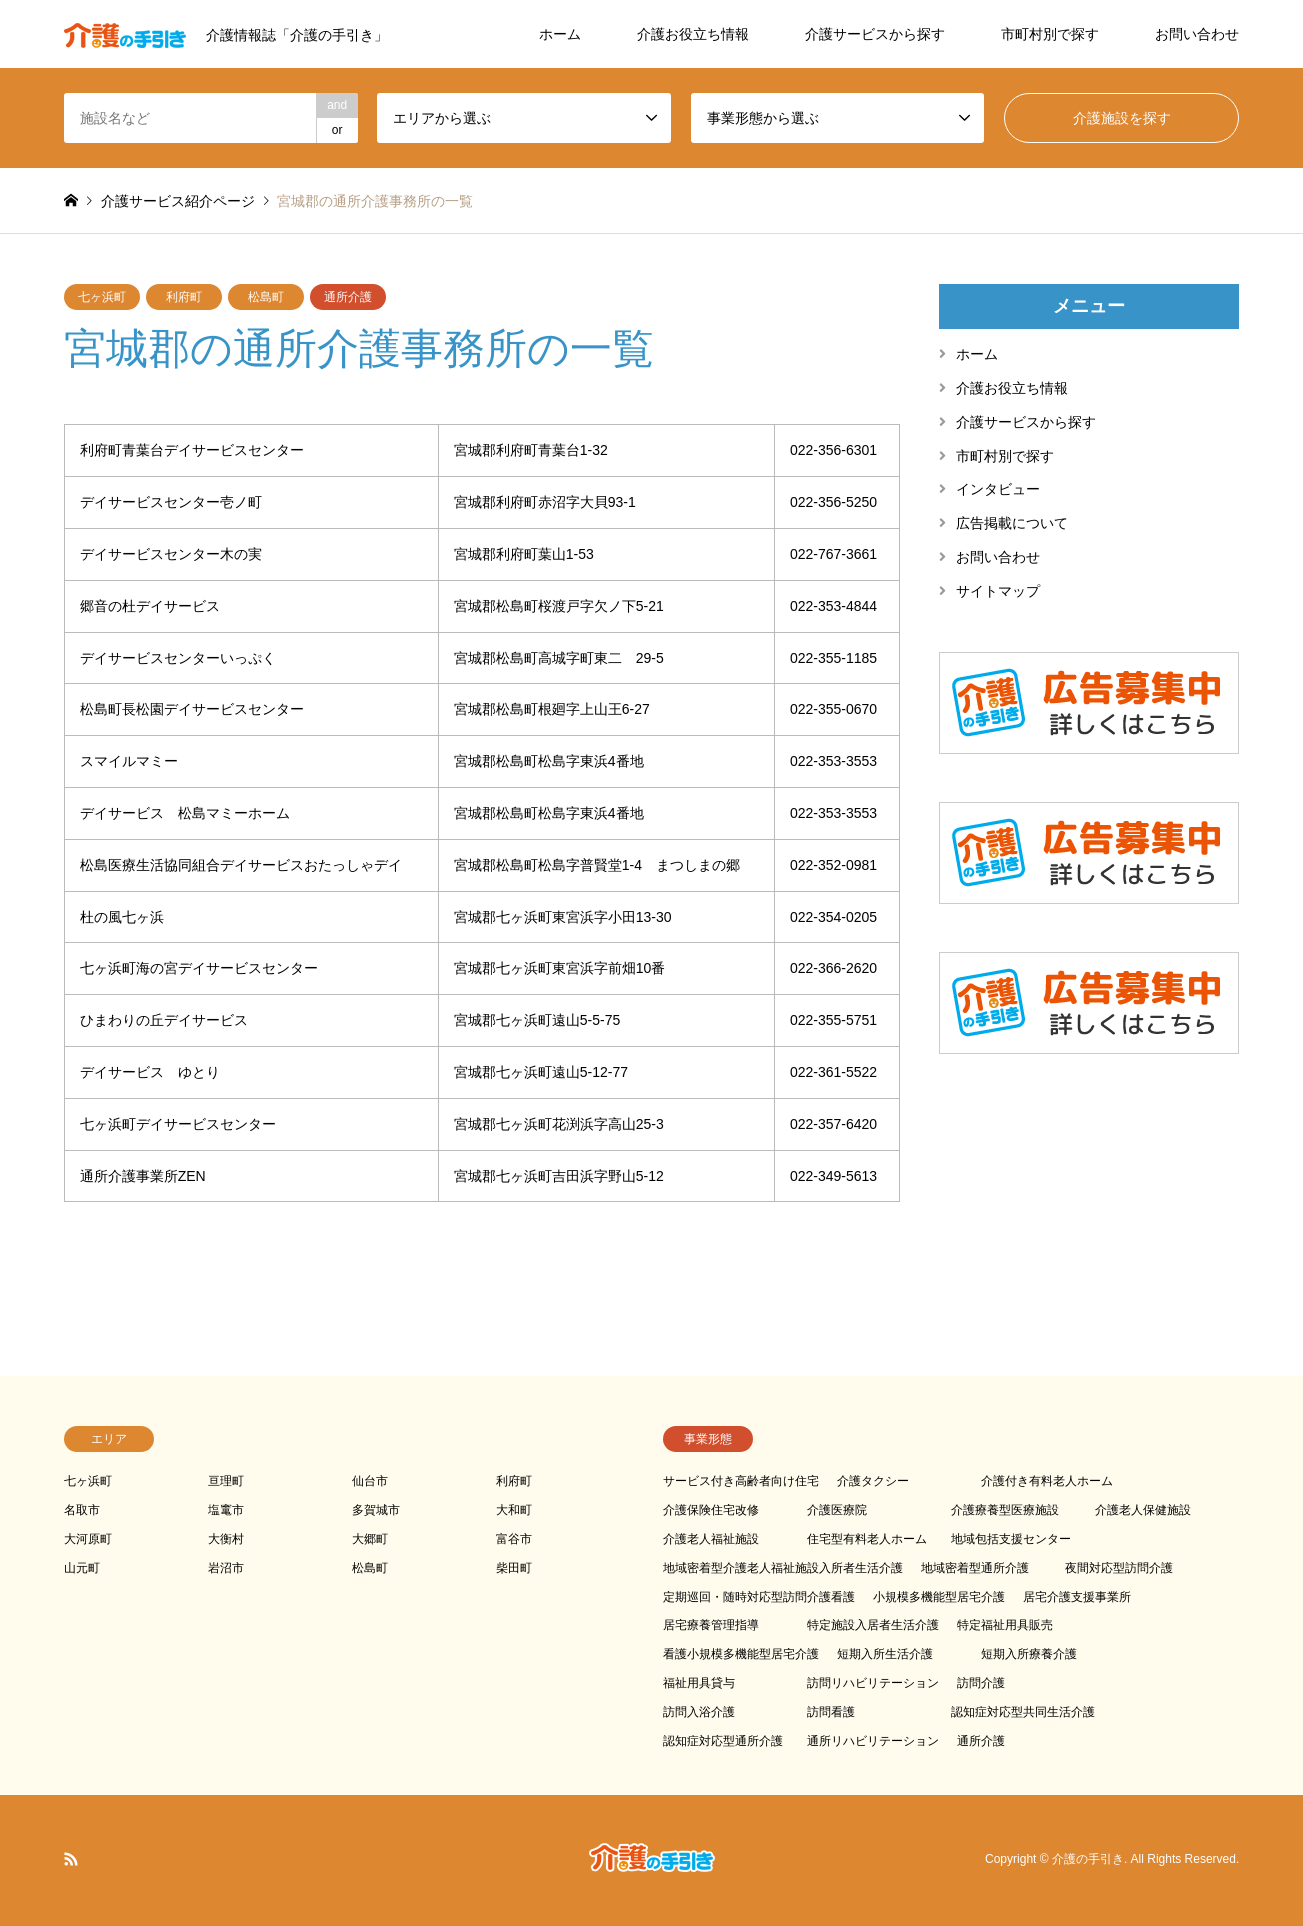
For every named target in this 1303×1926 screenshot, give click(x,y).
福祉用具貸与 (699, 1683)
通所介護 (348, 297)
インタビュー (998, 489)
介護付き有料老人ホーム (1047, 1481)
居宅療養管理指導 (711, 1625)
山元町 (82, 1568)
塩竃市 (226, 1510)
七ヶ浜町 (102, 297)
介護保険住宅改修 (711, 1510)
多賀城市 (376, 1510)
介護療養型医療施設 (1005, 1510)
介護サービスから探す (875, 34)
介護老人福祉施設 (711, 1539)
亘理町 (226, 1481)
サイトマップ (998, 591)
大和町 (514, 1510)
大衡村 (226, 1539)
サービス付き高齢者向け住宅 (741, 1481)
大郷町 (370, 1539)
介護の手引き (1088, 1860)
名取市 (82, 1510)
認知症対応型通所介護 (723, 1741)
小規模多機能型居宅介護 (939, 1597)
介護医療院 (837, 1510)
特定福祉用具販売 (1005, 1625)
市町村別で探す (1050, 34)
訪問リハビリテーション (873, 1683)
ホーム (560, 34)
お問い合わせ (1197, 34)
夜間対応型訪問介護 (1119, 1568)
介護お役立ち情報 (693, 34)
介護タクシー (873, 1481)
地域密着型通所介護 (975, 1568)
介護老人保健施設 (1143, 1510)
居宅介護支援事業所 (1077, 1597)
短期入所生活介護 (885, 1654)
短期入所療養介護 (1029, 1654)
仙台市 (370, 1481)
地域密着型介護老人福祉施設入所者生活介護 (783, 1568)
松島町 (266, 297)
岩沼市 (226, 1568)
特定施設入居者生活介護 (873, 1625)
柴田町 (514, 1568)
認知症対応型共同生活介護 (1023, 1712)
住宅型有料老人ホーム (867, 1539)
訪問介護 (981, 1683)
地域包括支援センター (1011, 1539)
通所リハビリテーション (873, 1741)
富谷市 (514, 1539)
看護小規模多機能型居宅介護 (741, 1654)
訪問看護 (831, 1712)
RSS (71, 1859)
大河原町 (88, 1539)
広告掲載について (1012, 523)
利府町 (184, 297)
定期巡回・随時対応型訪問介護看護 (759, 1597)
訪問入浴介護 (699, 1712)
